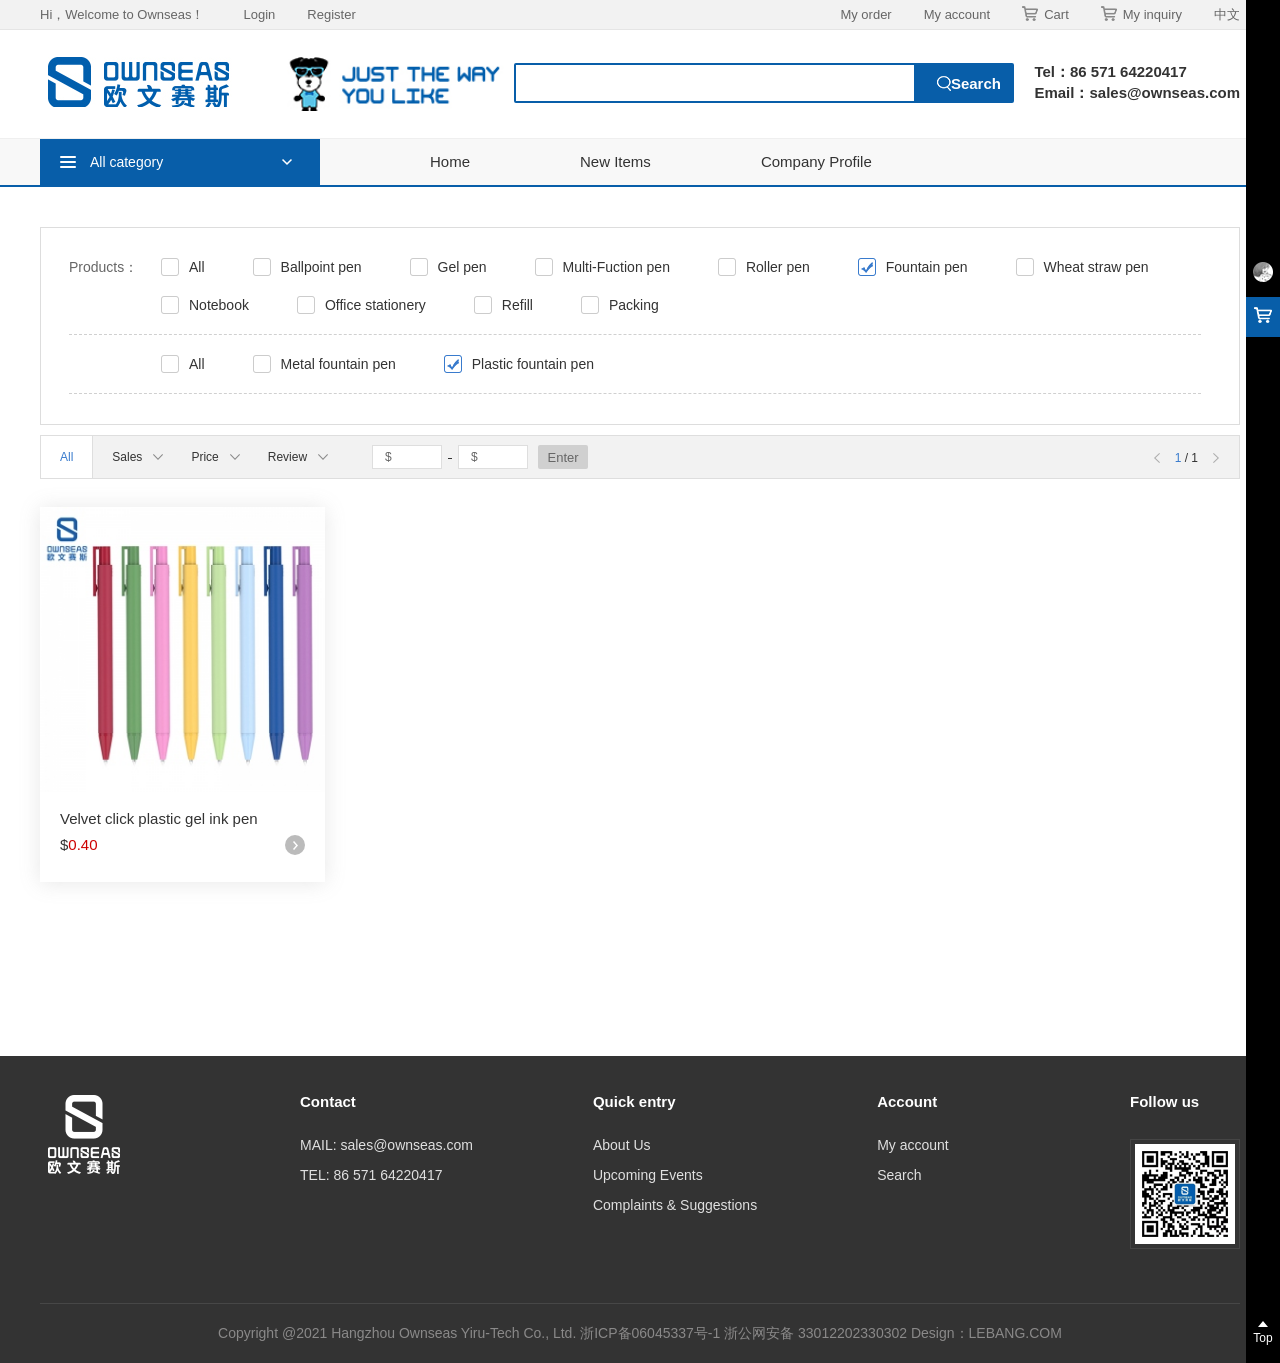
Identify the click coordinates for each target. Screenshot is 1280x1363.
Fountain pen (927, 267)
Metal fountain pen (338, 364)
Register (331, 14)
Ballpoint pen (321, 267)
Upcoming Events (648, 1175)
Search (899, 1175)
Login (259, 14)
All (197, 267)
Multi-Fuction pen (616, 267)
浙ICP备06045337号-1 (652, 1333)
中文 (1227, 14)
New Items (615, 161)
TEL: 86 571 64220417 (371, 1175)
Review (298, 457)
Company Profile (816, 161)
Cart (1045, 14)
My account (957, 14)
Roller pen (778, 267)
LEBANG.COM (1015, 1333)
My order (865, 14)
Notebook (219, 305)
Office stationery (375, 305)
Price (215, 457)
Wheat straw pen (1096, 267)
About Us (622, 1145)
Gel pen (462, 267)
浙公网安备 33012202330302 (815, 1333)
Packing (634, 305)
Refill (517, 305)
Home (450, 161)
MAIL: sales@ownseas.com (386, 1145)
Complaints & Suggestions (675, 1205)
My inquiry (1141, 14)
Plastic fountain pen (533, 364)
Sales (137, 457)
